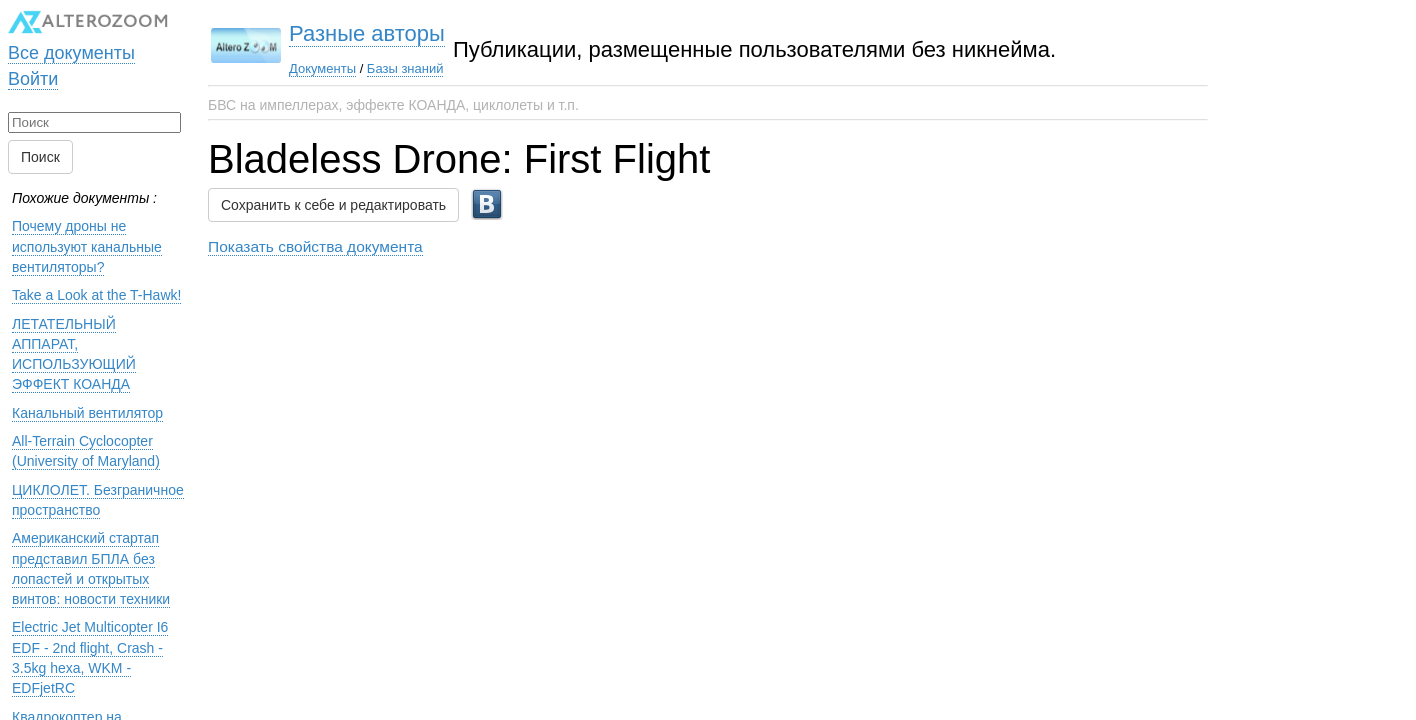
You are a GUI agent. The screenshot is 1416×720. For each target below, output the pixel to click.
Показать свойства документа (315, 246)
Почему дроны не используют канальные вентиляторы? (87, 246)
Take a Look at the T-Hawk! (96, 295)
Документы (322, 68)
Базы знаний (405, 68)
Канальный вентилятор (87, 413)
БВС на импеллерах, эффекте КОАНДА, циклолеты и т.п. (393, 105)
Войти (33, 79)
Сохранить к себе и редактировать (333, 205)
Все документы (71, 53)
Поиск (40, 157)
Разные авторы (367, 33)
